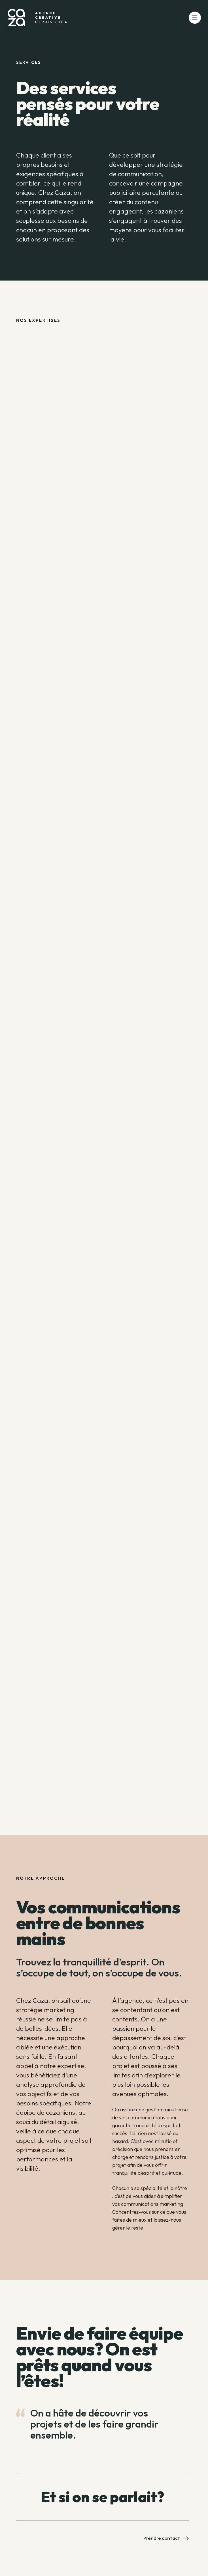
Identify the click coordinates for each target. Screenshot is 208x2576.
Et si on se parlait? (102, 2497)
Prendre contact (166, 2538)
